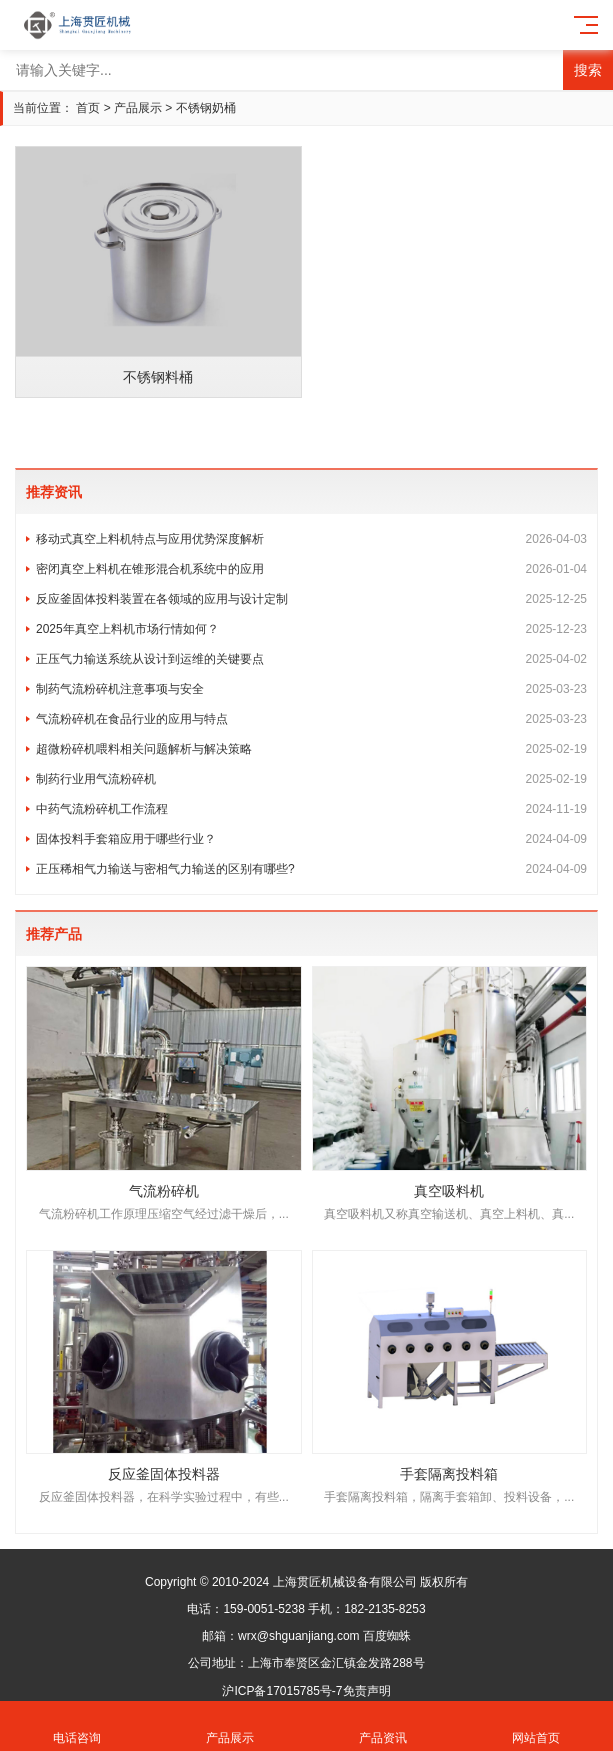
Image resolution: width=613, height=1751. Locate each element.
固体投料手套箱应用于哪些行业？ (311, 839)
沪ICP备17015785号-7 (282, 1691)
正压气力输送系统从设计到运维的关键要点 (311, 659)
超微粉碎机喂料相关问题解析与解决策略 (311, 749)
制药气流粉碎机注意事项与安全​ (311, 689)
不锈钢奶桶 (206, 108)
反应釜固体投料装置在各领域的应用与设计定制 (311, 599)
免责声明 (367, 1691)
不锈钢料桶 (158, 377)
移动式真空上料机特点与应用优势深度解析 (311, 539)
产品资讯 (383, 1726)
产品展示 (138, 108)
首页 (88, 108)
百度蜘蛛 (387, 1636)
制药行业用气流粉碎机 (311, 779)
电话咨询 (76, 1726)
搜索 (588, 70)
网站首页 (536, 1726)
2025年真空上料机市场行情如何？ (311, 629)
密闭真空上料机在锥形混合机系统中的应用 (311, 569)
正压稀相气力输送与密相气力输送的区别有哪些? (311, 869)
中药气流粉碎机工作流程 (311, 809)
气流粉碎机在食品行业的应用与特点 (311, 719)
